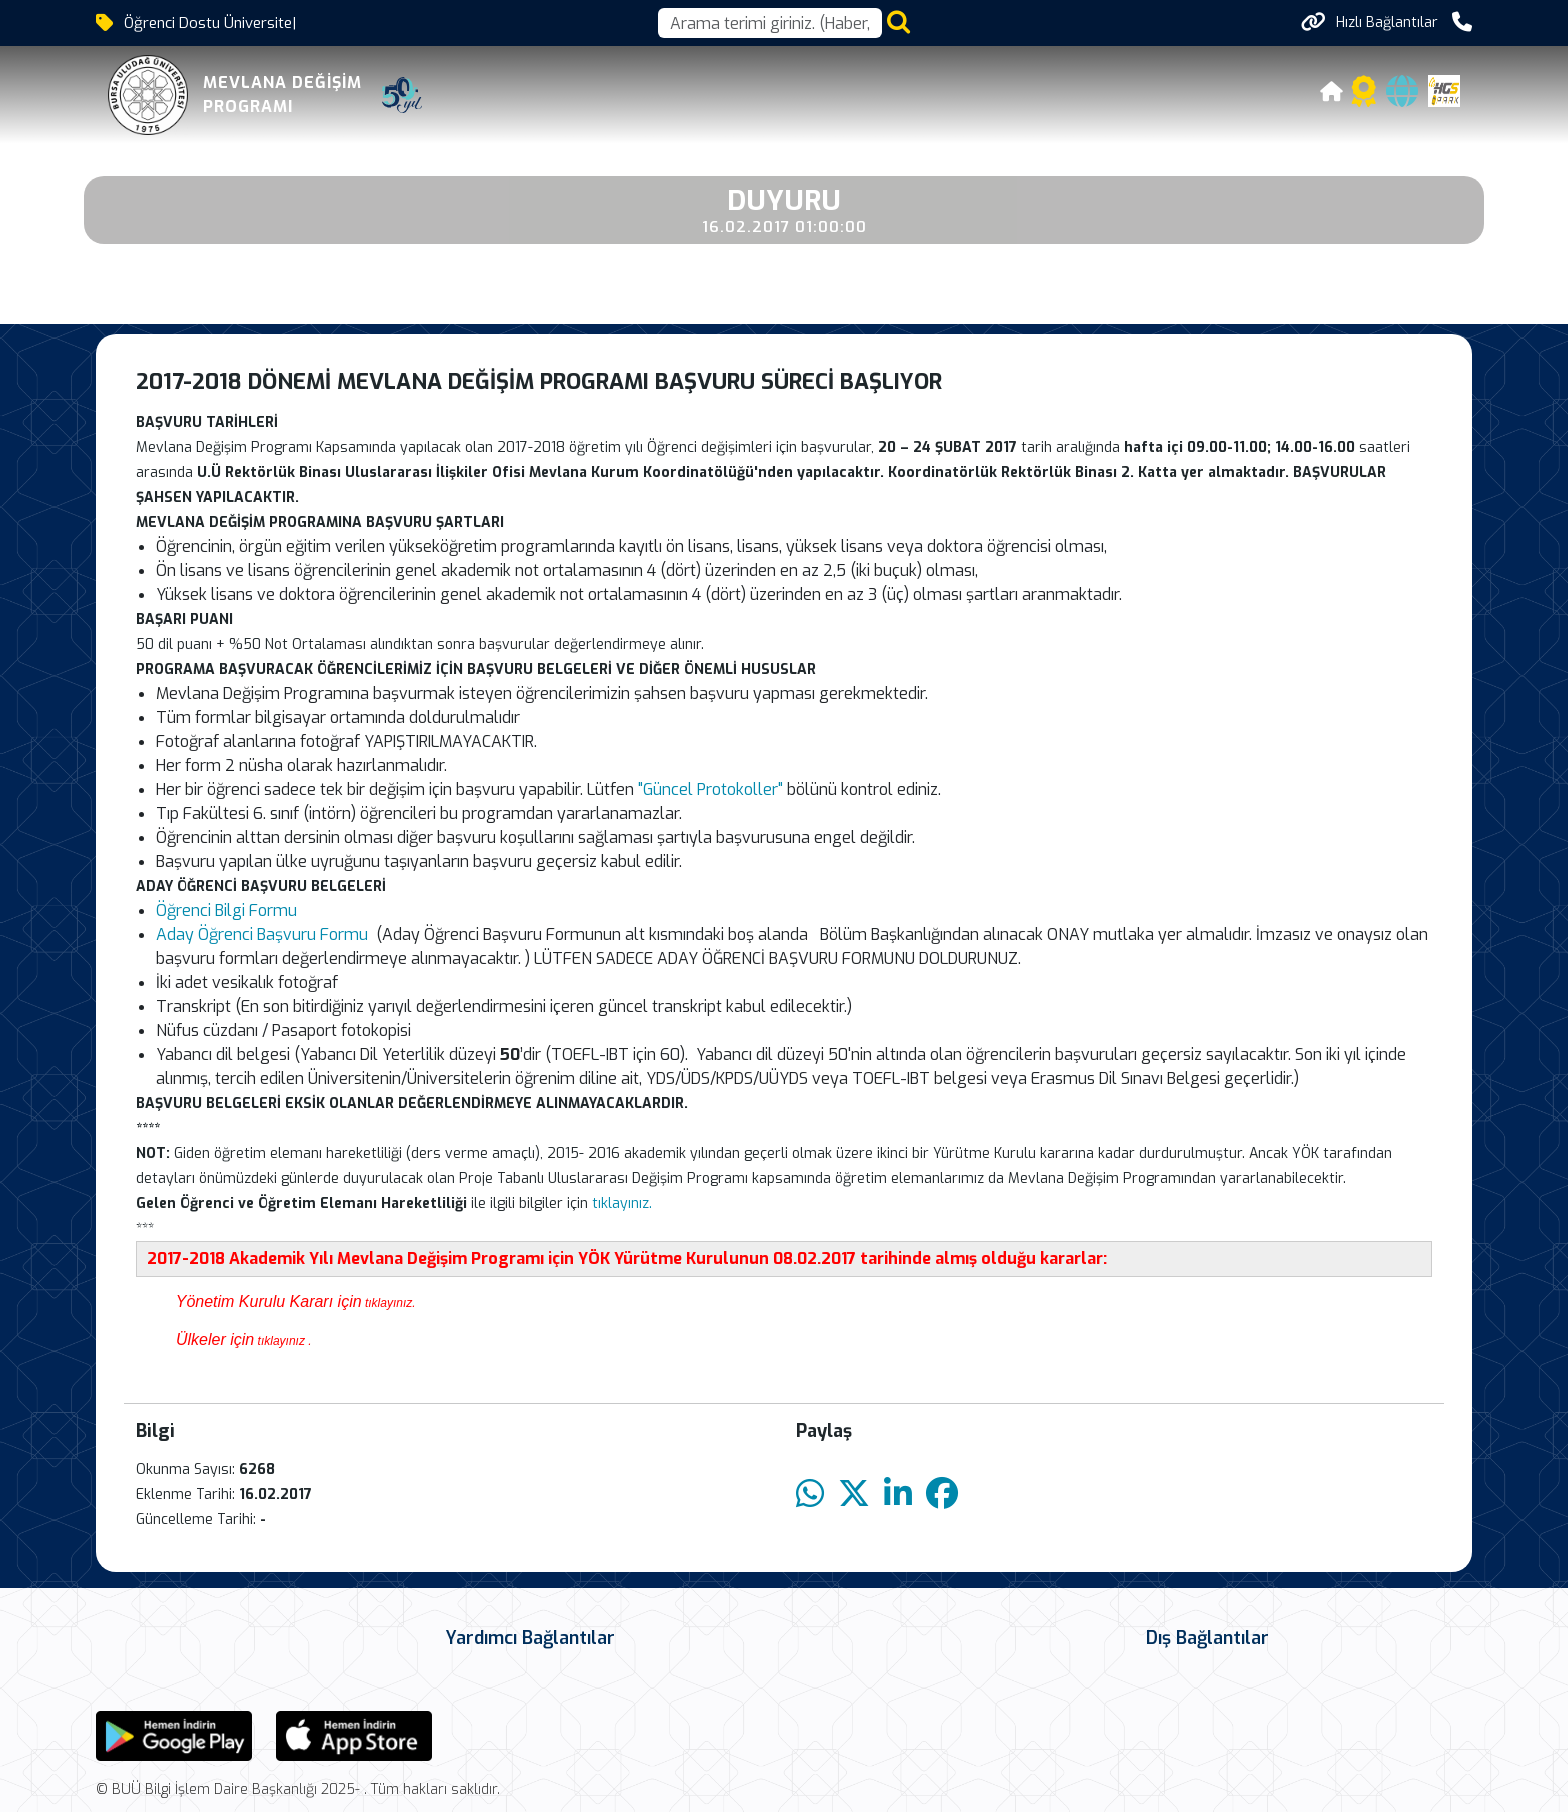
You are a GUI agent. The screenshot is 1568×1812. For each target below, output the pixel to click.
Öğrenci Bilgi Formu (226, 910)
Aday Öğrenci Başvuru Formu (262, 934)
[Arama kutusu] (770, 23)
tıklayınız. (624, 1203)
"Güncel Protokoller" (710, 789)
